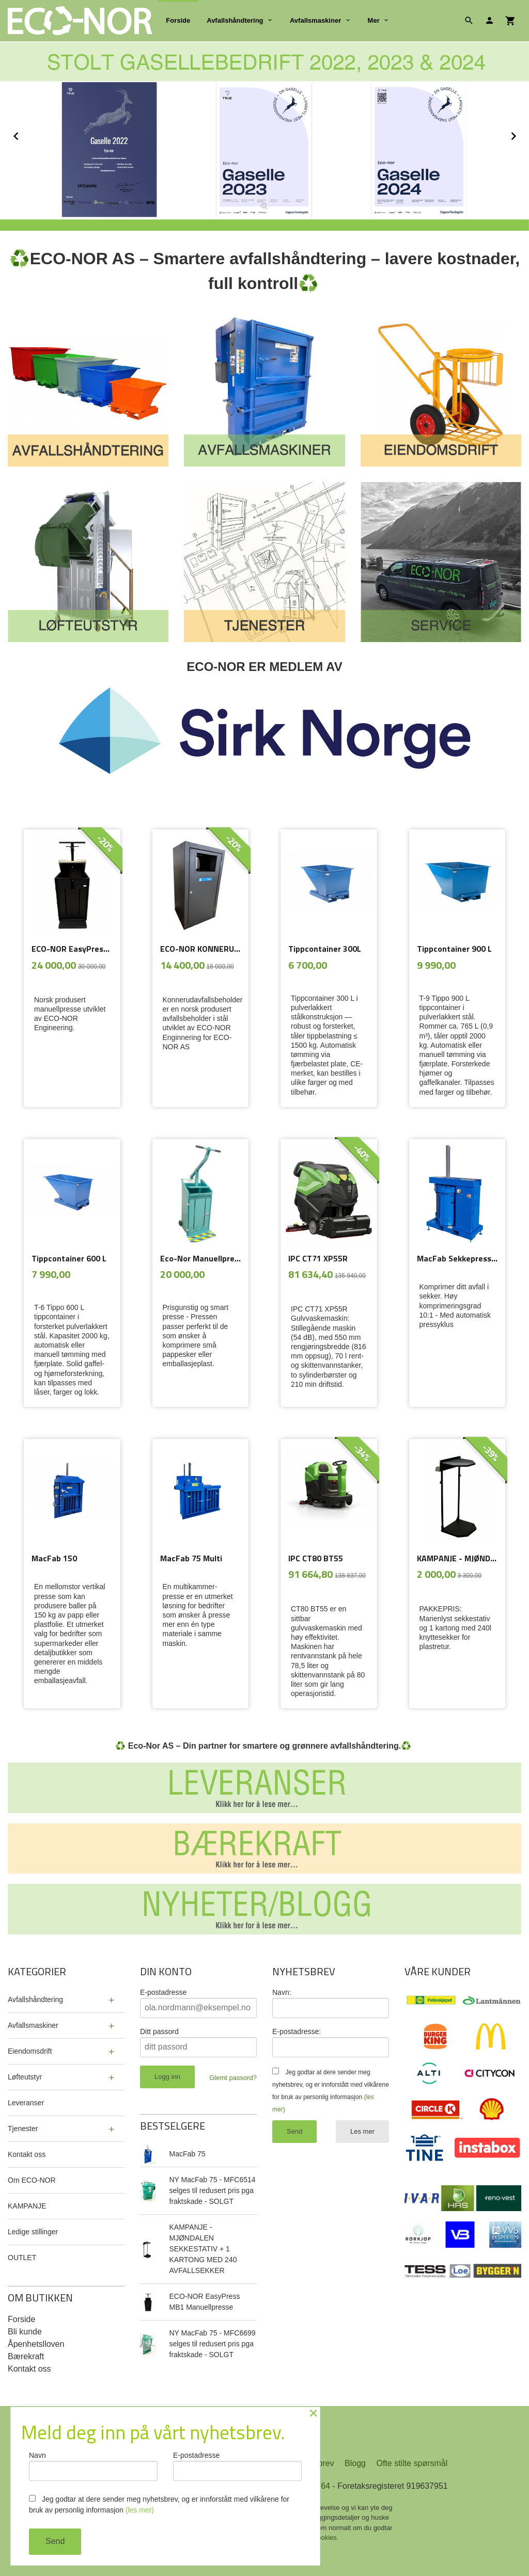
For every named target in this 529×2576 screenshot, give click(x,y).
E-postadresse (163, 1992)
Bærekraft (26, 2356)
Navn (93, 2466)
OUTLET (22, 2257)
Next (523, 134)
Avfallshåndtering (235, 20)
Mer (374, 20)
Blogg (355, 2463)
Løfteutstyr (25, 2077)
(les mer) (140, 2510)
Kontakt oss (26, 2154)
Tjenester (23, 2128)
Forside (178, 20)
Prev (27, 134)
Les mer (362, 2131)
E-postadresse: (296, 2031)
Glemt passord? (233, 2078)
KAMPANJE (27, 2206)
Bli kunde (25, 2331)
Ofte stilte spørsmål (411, 2463)
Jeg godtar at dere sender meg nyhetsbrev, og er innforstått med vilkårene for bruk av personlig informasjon (159, 2504)
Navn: (281, 1992)
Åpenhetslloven (36, 2344)
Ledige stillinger (33, 2232)
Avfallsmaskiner (315, 20)
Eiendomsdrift (30, 2051)
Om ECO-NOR (32, 2180)
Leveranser (26, 2103)
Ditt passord (159, 2031)
